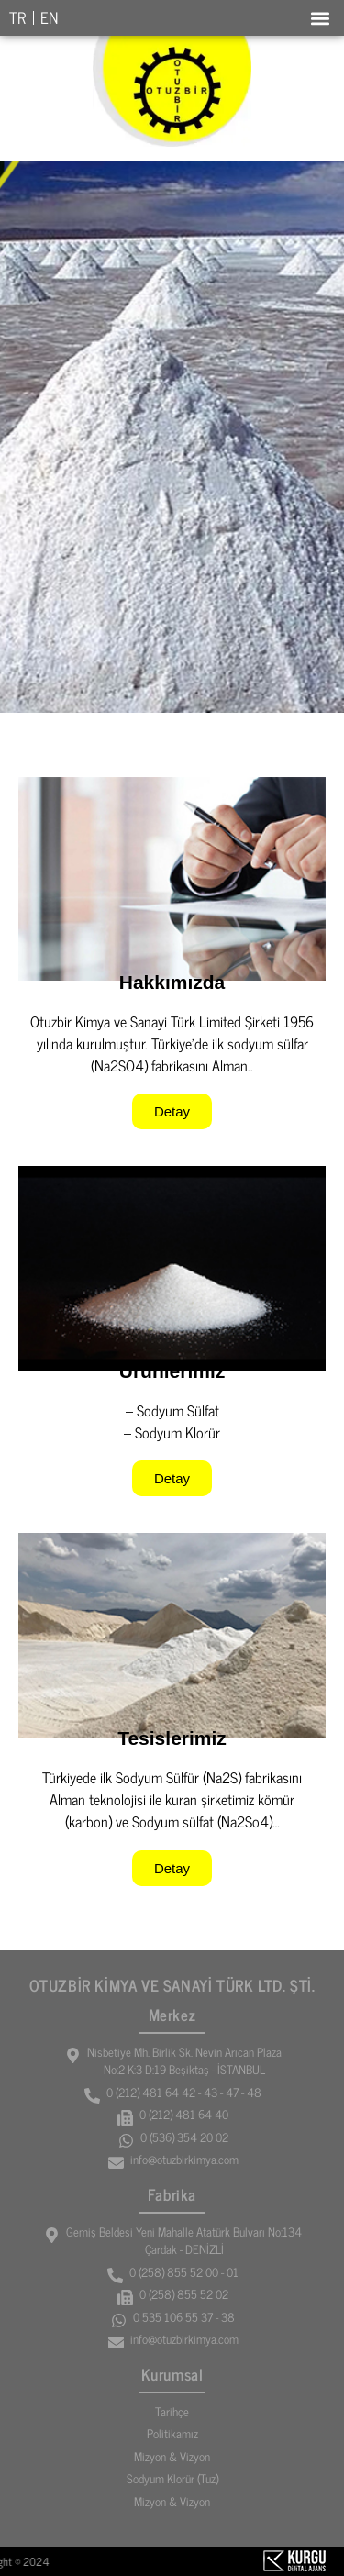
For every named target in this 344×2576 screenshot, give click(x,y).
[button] (320, 18)
